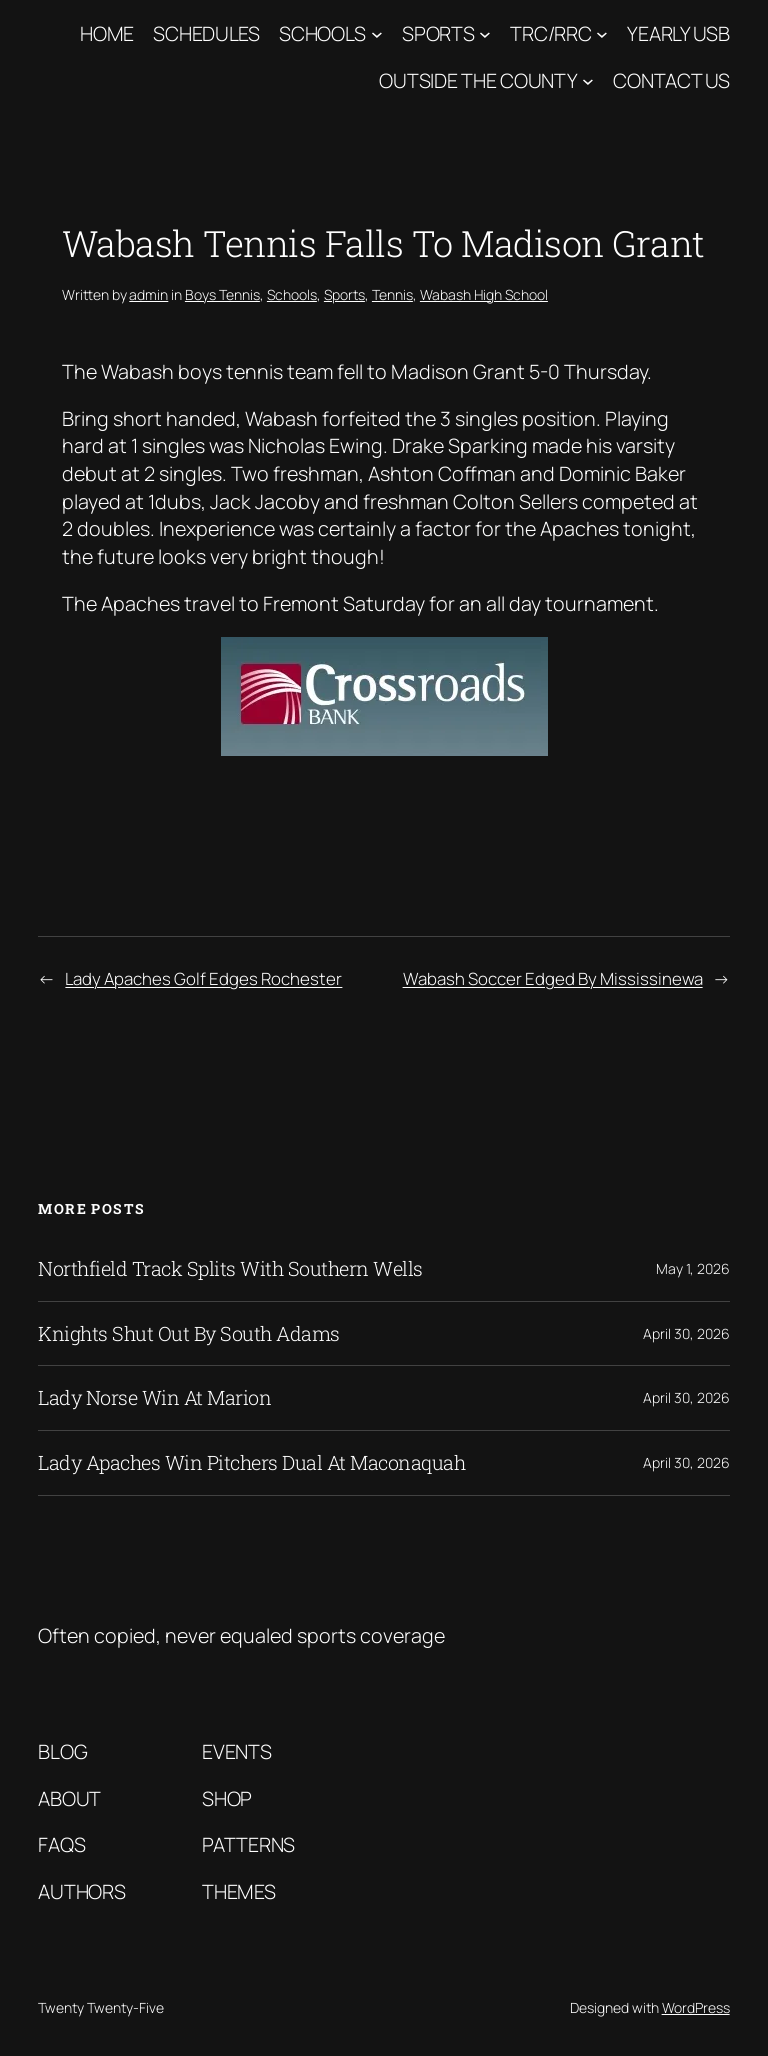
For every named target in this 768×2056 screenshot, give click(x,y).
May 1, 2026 (693, 1268)
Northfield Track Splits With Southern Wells (230, 1269)
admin (148, 294)
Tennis (392, 294)
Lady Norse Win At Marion (154, 1398)
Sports (438, 33)
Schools (322, 33)
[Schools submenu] (377, 34)
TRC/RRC (550, 33)
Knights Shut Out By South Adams (189, 1334)
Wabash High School (484, 294)
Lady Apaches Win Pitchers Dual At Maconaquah (251, 1463)
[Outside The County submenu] (588, 81)
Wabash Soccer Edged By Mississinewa (553, 978)
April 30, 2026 (686, 1333)
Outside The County (478, 80)
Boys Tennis (222, 294)
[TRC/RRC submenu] (602, 34)
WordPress (696, 2007)
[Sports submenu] (485, 34)
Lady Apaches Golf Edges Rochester (203, 978)
